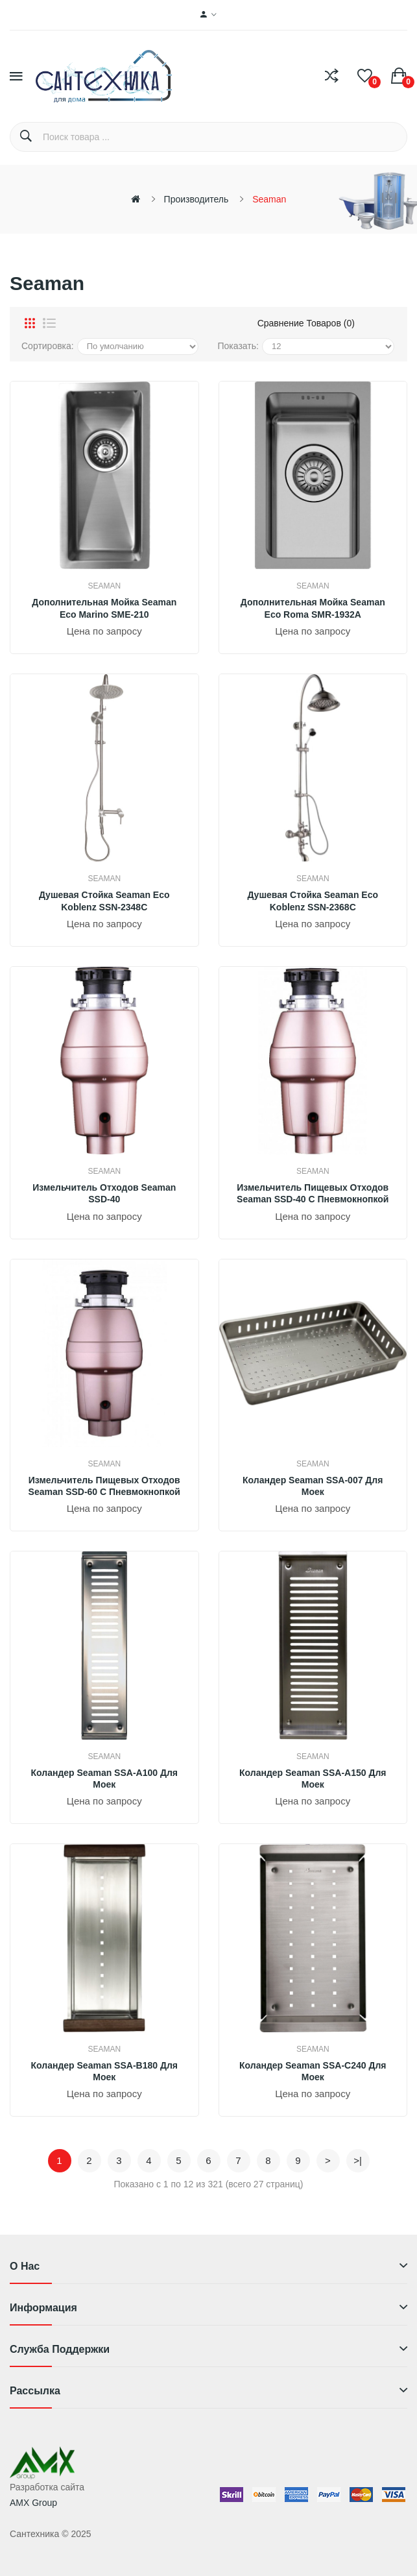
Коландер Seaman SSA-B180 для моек (104, 2071)
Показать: (238, 346)
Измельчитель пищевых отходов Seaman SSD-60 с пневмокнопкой (104, 1486)
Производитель (196, 199)
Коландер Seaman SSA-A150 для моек (312, 1779)
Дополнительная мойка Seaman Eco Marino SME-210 (104, 608)
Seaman (269, 199)
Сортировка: (47, 346)
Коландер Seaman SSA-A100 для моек (104, 1779)
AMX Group (33, 2502)
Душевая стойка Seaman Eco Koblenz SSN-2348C (104, 901)
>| (357, 2160)
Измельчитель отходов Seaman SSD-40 (104, 1193)
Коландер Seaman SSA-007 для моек (313, 1486)
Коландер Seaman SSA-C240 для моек (312, 2071)
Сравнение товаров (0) (306, 323)
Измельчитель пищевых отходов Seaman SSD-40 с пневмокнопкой (312, 1193)
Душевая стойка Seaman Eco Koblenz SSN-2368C (312, 901)
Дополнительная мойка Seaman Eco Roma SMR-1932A (313, 608)
